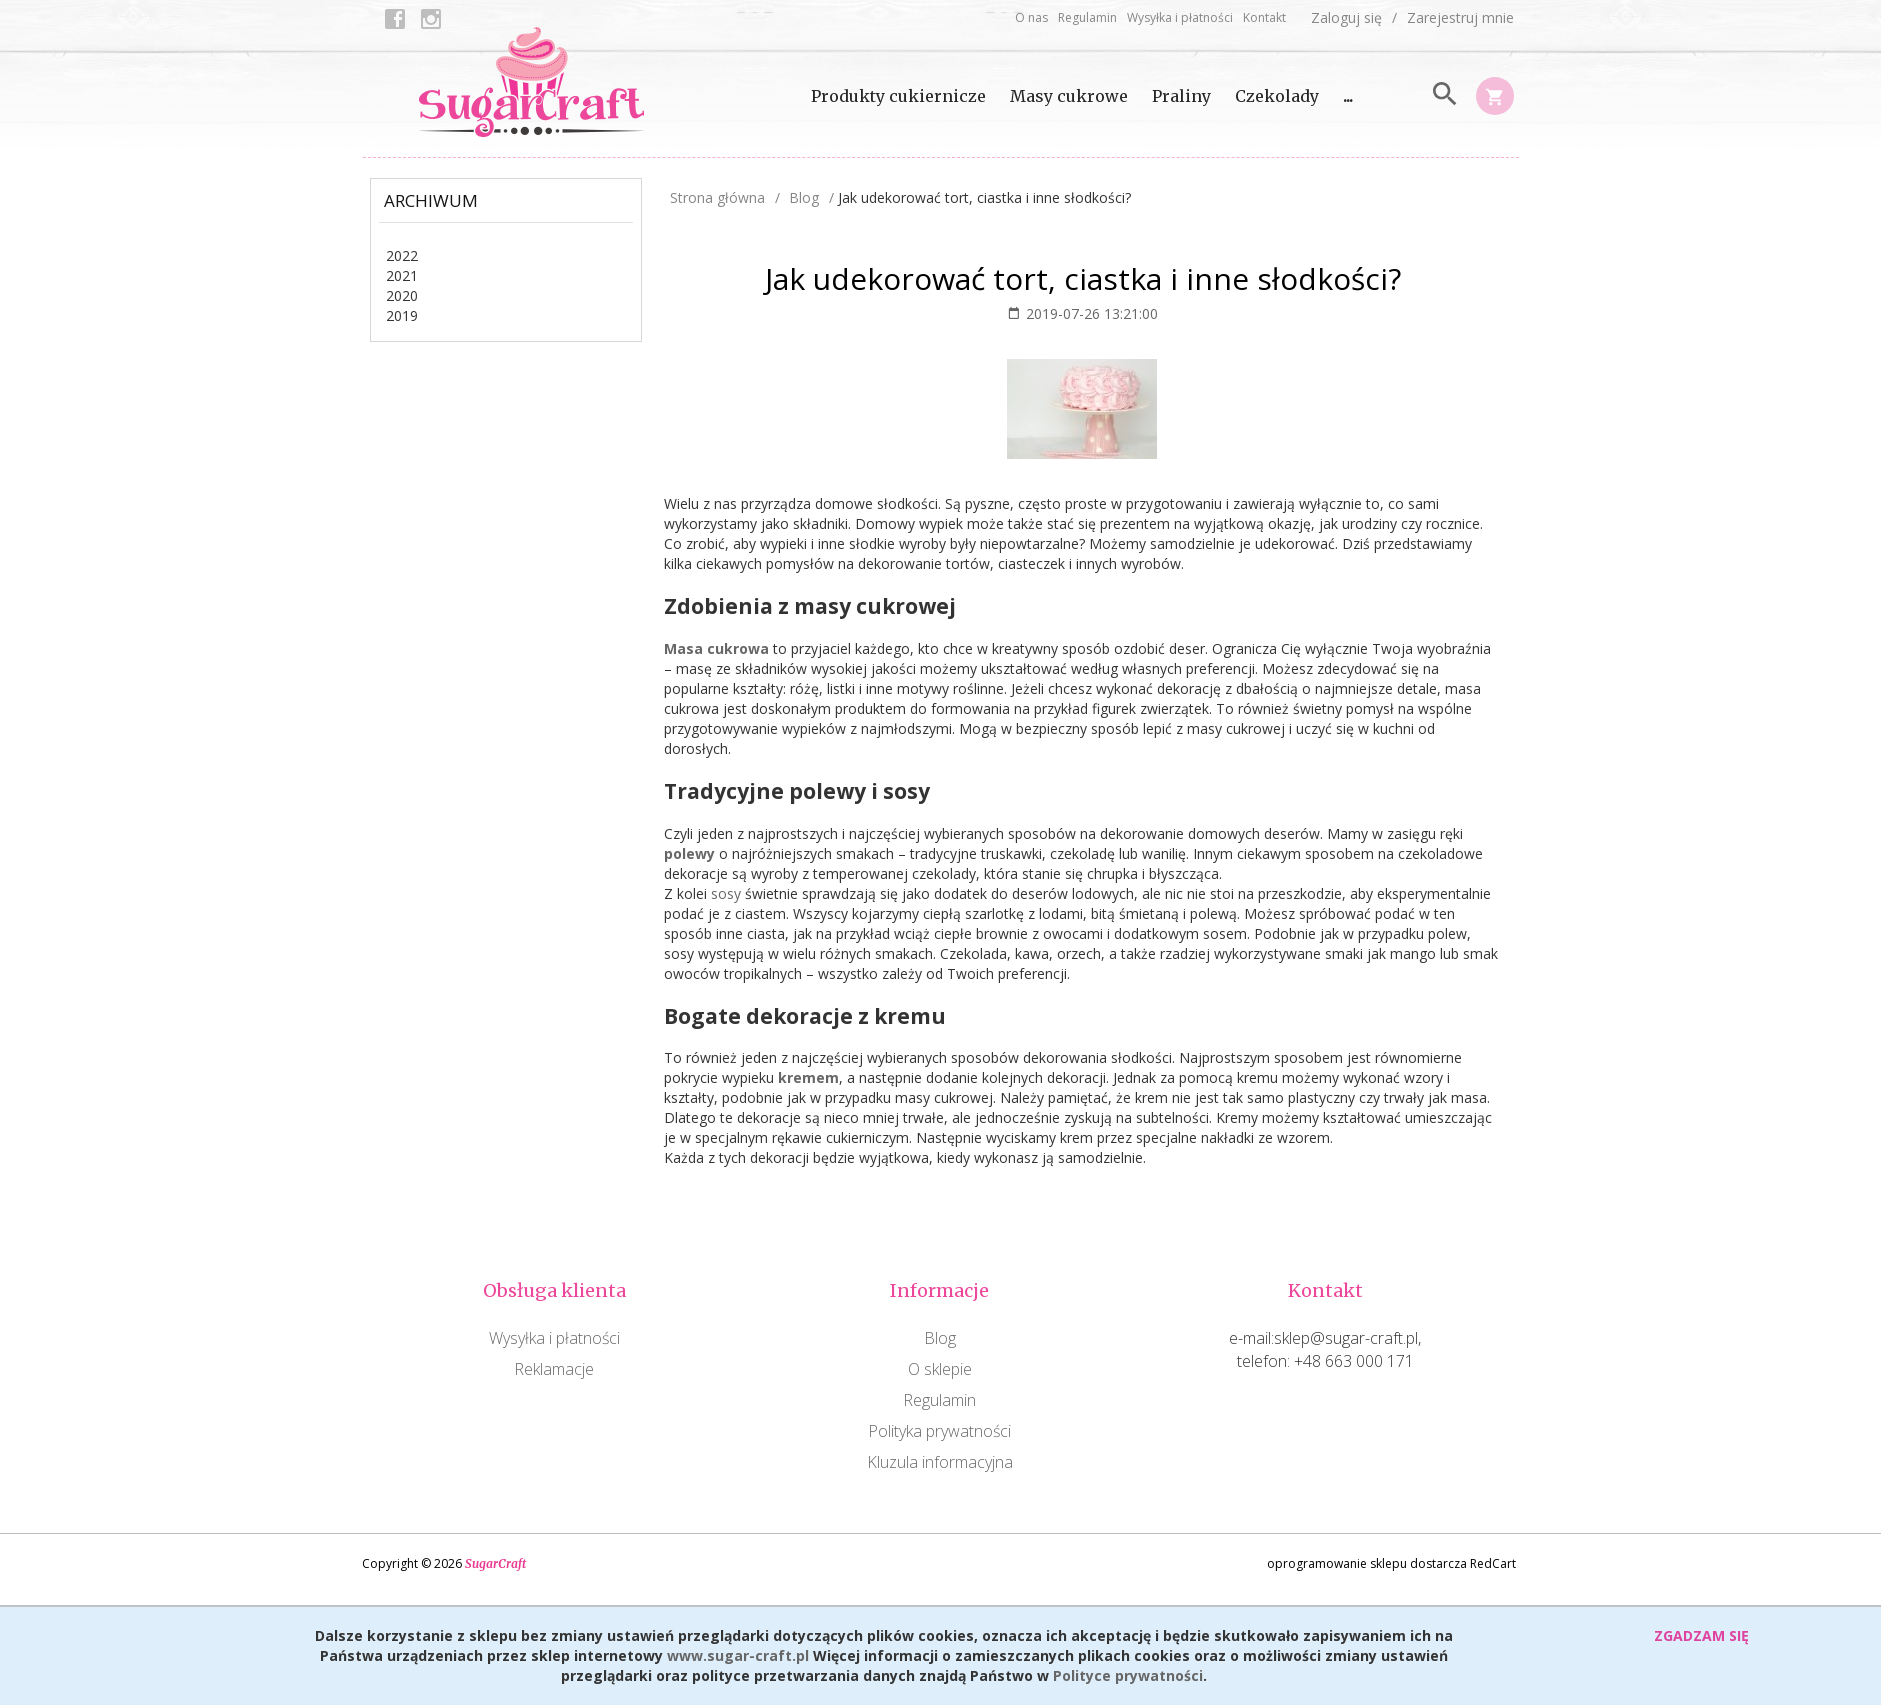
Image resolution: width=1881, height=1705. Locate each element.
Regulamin (1087, 17)
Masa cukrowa (716, 648)
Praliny (1181, 96)
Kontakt (1264, 17)
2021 (402, 275)
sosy (726, 893)
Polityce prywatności (1128, 1675)
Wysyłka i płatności (1180, 17)
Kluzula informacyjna (940, 1462)
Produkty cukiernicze (898, 96)
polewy (689, 853)
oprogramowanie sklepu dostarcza (1367, 1563)
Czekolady (1277, 96)
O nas (1031, 17)
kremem (808, 1077)
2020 (402, 295)
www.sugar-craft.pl (738, 1655)
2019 (402, 315)
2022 (402, 255)
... (1348, 96)
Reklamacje (554, 1369)
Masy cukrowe (1069, 96)
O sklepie (940, 1369)
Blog (940, 1338)
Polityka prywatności (939, 1431)
